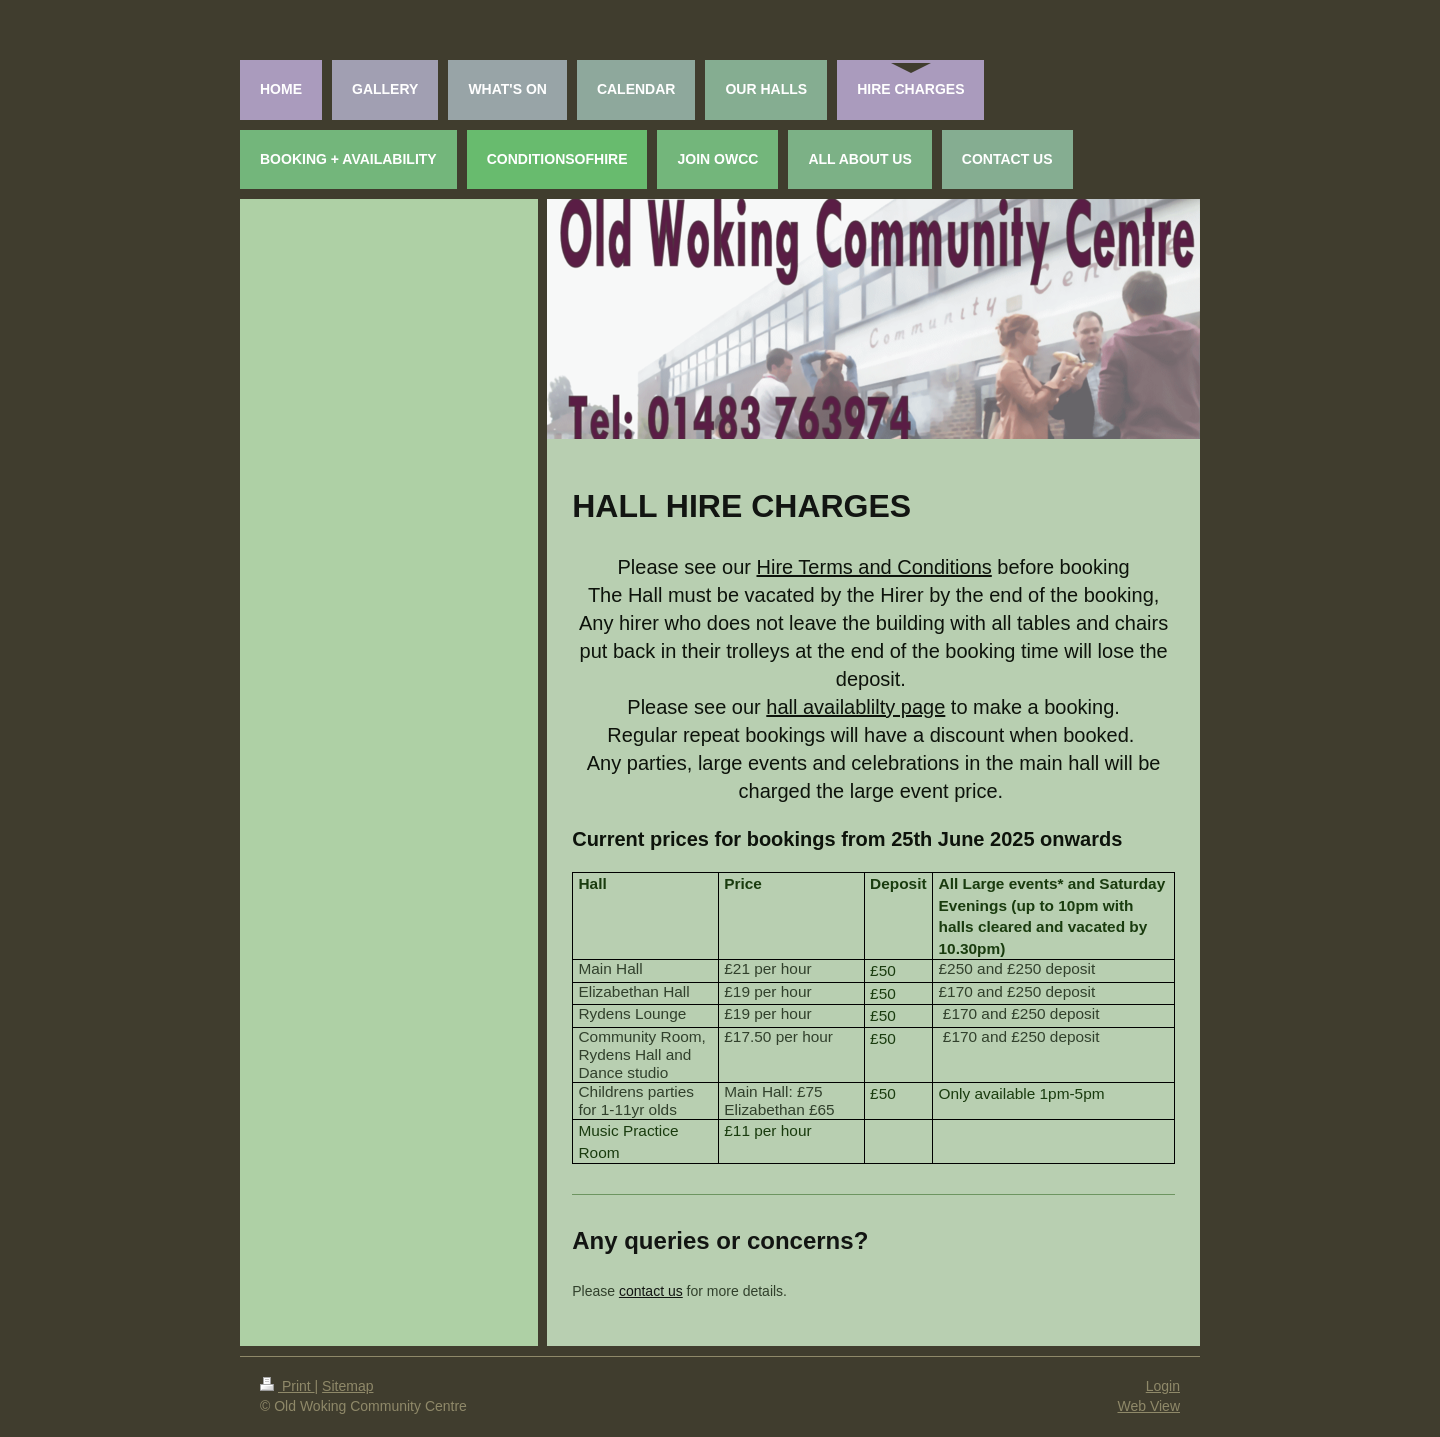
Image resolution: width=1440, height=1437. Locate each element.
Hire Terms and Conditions (874, 567)
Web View (1148, 1406)
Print (287, 1386)
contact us (651, 1291)
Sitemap (347, 1386)
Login (1163, 1386)
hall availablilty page (855, 707)
